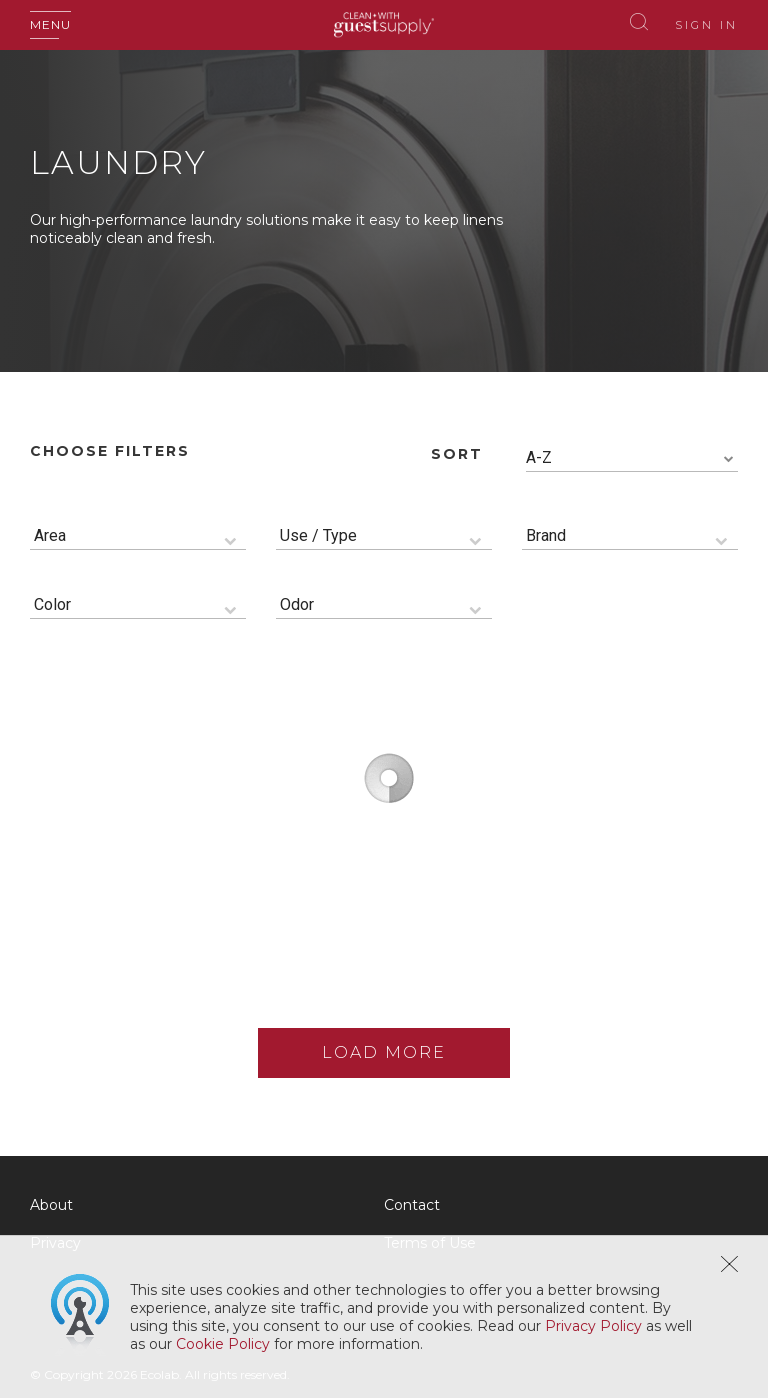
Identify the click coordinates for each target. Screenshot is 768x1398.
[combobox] (632, 458)
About (51, 1205)
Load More (384, 1052)
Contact (412, 1205)
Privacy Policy (593, 1326)
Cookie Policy (223, 1344)
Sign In (706, 25)
